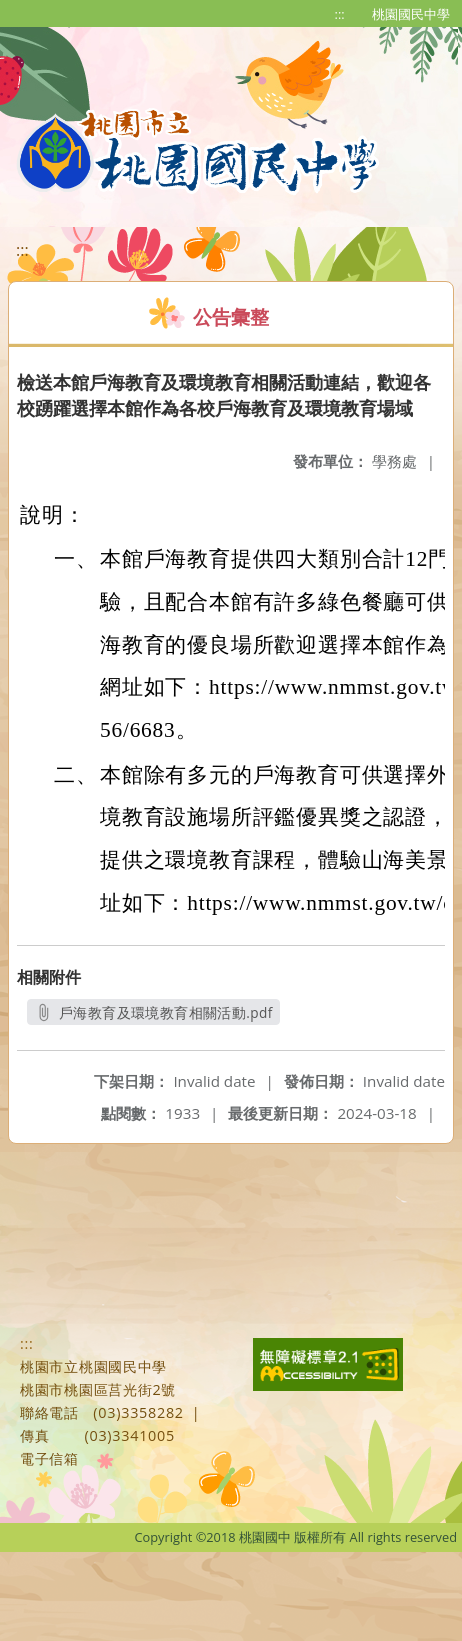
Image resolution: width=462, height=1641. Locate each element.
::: (340, 14)
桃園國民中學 (411, 14)
